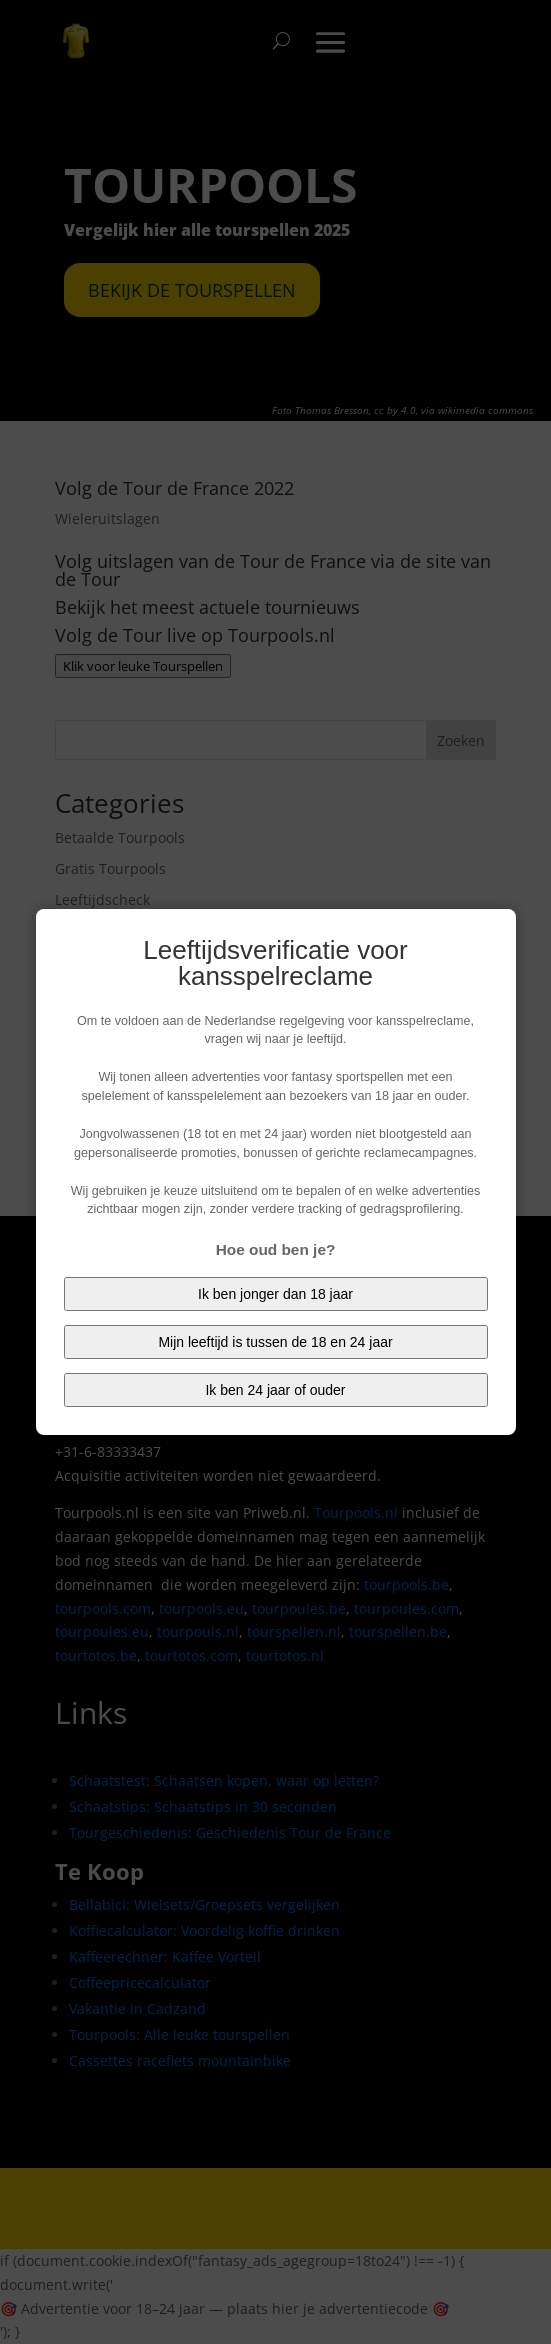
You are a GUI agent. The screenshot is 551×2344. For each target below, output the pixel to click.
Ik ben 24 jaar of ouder (275, 1390)
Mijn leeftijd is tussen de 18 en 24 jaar (275, 1342)
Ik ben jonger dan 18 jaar (275, 1294)
